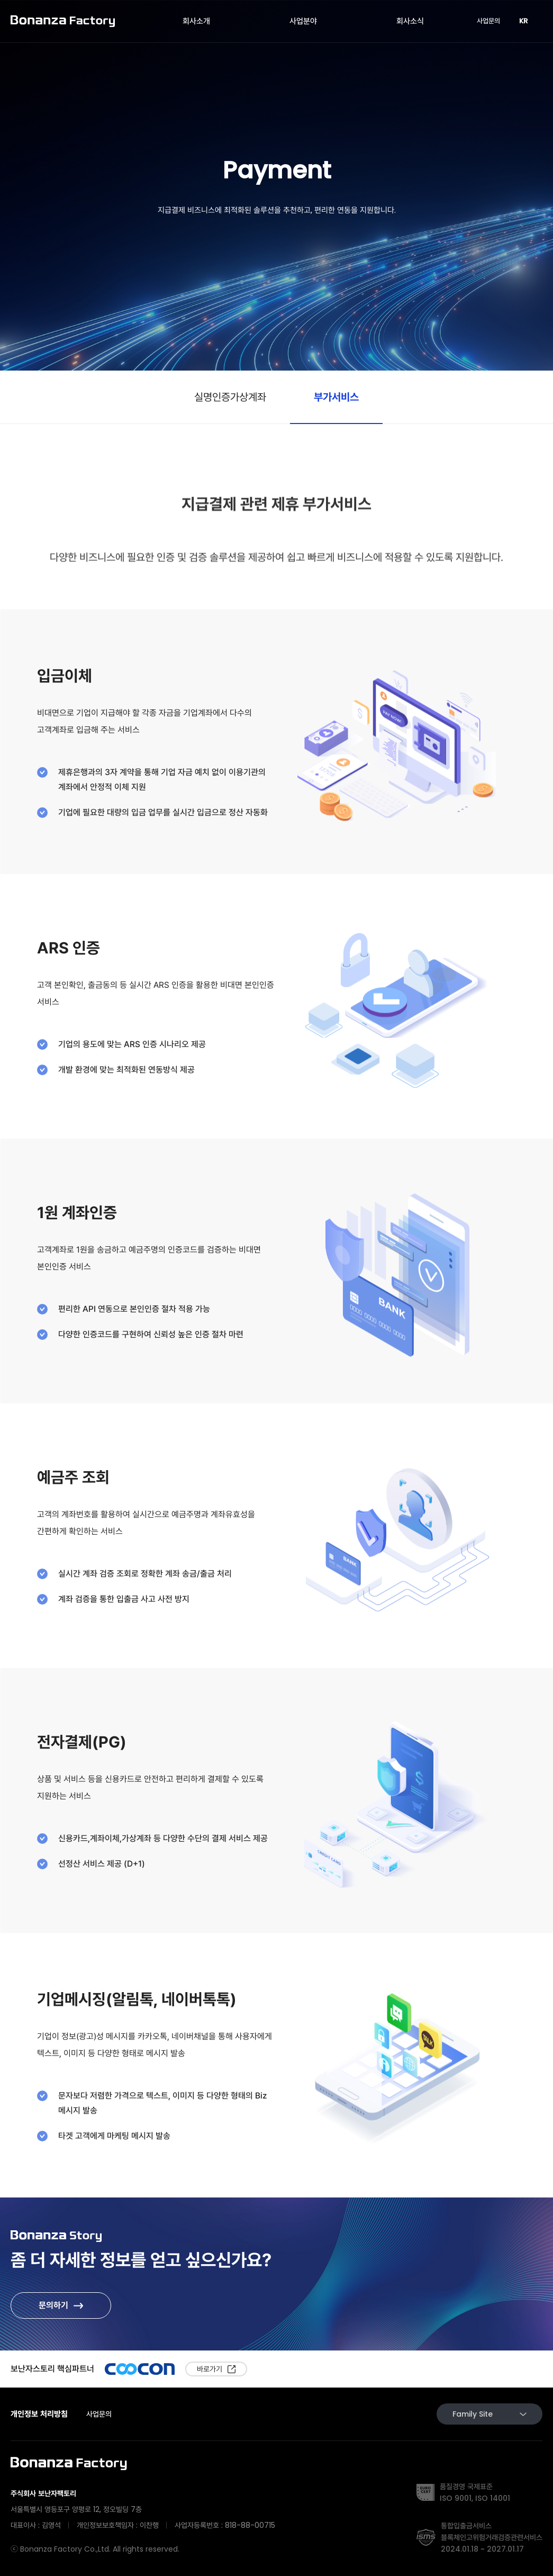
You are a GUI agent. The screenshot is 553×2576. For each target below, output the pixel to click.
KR (528, 21)
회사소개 (196, 20)
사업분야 (303, 20)
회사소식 (410, 20)
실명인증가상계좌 (230, 397)
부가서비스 (336, 397)
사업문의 (488, 21)
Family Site (489, 2414)
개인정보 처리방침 (39, 2413)
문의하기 (53, 2305)
